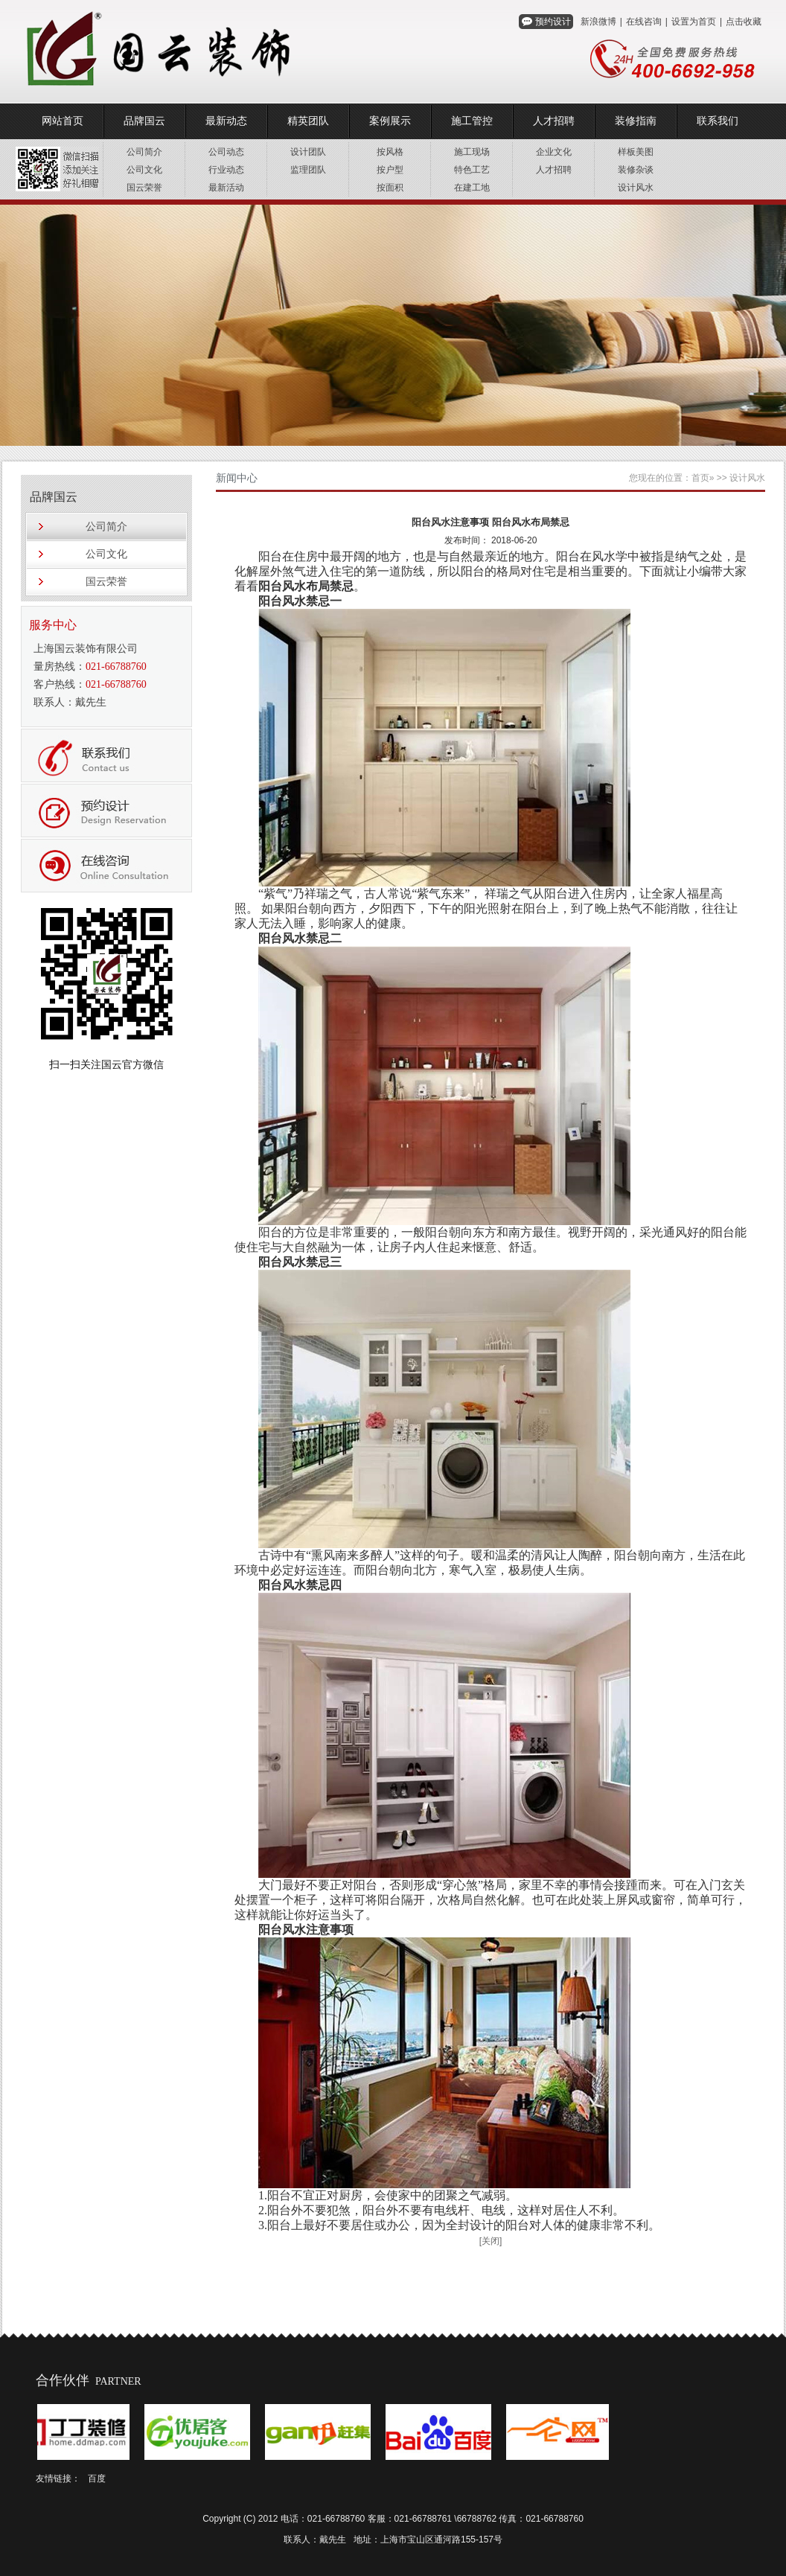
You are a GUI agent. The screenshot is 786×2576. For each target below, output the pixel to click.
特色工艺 (472, 169)
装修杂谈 (636, 169)
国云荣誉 (144, 187)
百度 (97, 2478)
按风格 (390, 152)
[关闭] (490, 2241)
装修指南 (635, 121)
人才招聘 (554, 121)
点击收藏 (743, 21)
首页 (700, 478)
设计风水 (636, 187)
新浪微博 (598, 21)
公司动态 (226, 152)
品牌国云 (144, 121)
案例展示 (390, 121)
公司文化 (144, 169)
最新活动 (226, 187)
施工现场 (472, 152)
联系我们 (717, 121)
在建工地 (472, 187)
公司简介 (144, 152)
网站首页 (62, 121)
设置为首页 (693, 21)
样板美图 (636, 152)
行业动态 (226, 169)
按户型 (390, 169)
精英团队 (308, 121)
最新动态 (226, 121)
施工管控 (472, 121)
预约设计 (553, 21)
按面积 (390, 187)
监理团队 (308, 169)
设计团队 (308, 152)
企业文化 (554, 152)
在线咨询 (644, 21)
